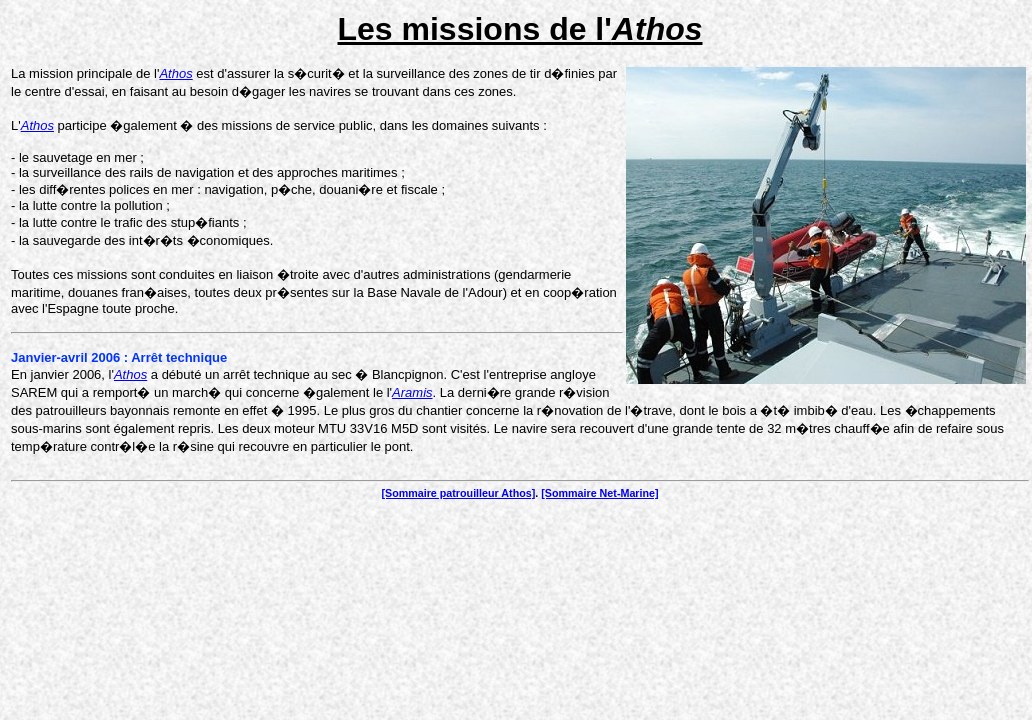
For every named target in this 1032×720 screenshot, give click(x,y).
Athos (175, 73)
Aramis (412, 392)
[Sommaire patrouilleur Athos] (458, 493)
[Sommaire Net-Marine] (599, 493)
